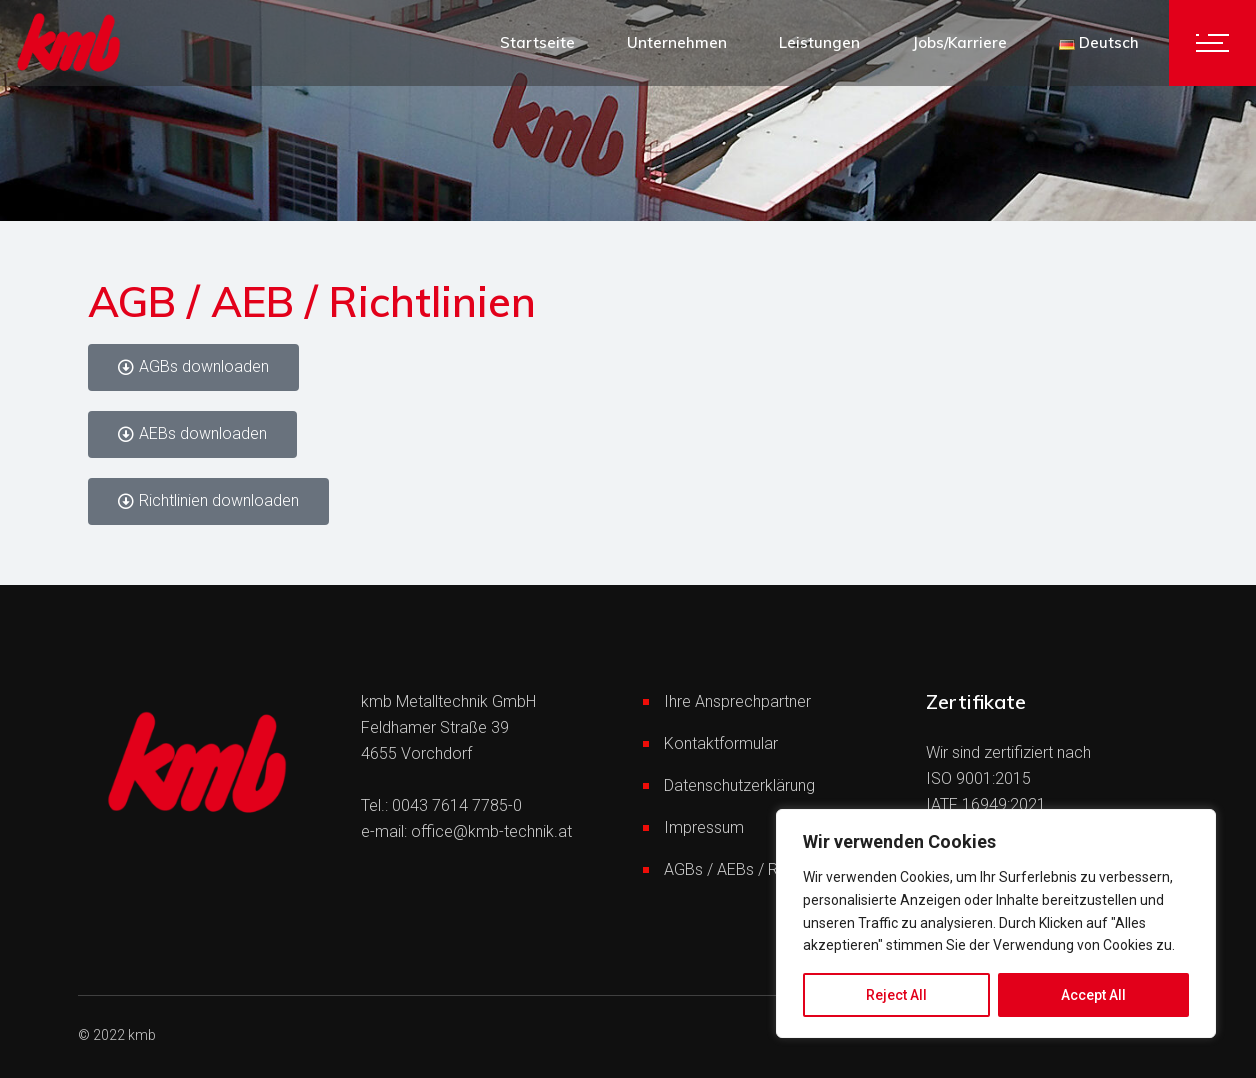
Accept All (1093, 995)
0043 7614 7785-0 (457, 805)
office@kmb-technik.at (491, 831)
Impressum (704, 827)
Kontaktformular (721, 743)
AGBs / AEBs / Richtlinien (750, 869)
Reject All (896, 995)
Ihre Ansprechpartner (737, 701)
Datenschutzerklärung (739, 785)
